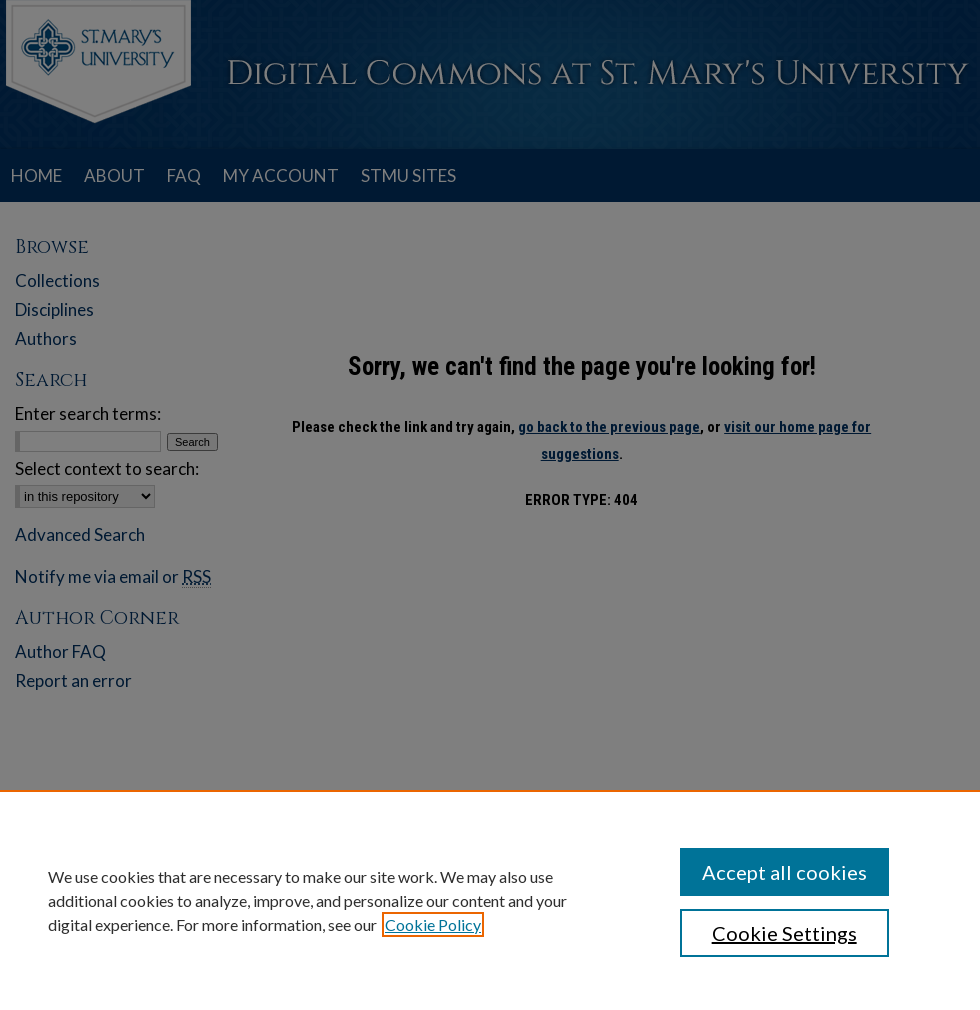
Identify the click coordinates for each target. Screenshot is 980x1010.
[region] (490, 900)
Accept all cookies (784, 872)
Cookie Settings (784, 933)
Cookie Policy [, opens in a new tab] (433, 924)
